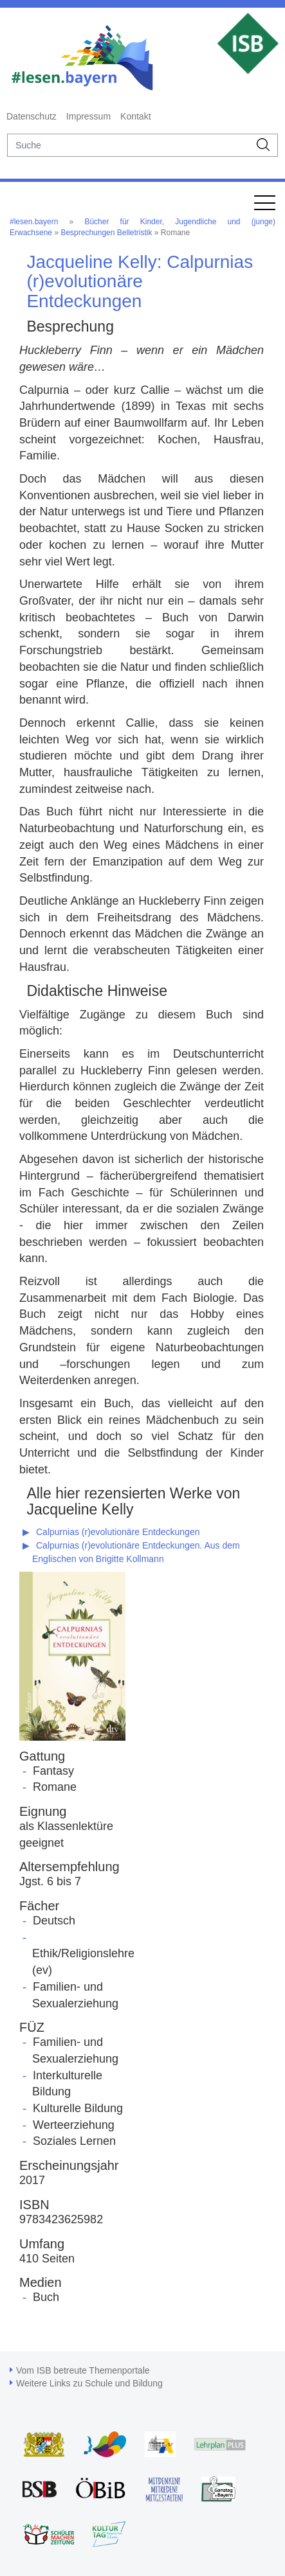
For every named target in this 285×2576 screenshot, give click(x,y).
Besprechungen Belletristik (106, 232)
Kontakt (135, 116)
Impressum (88, 116)
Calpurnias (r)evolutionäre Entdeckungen (117, 1532)
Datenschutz (31, 116)
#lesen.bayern (34, 221)
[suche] (129, 145)
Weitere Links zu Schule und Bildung (89, 2383)
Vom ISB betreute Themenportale (83, 2370)
